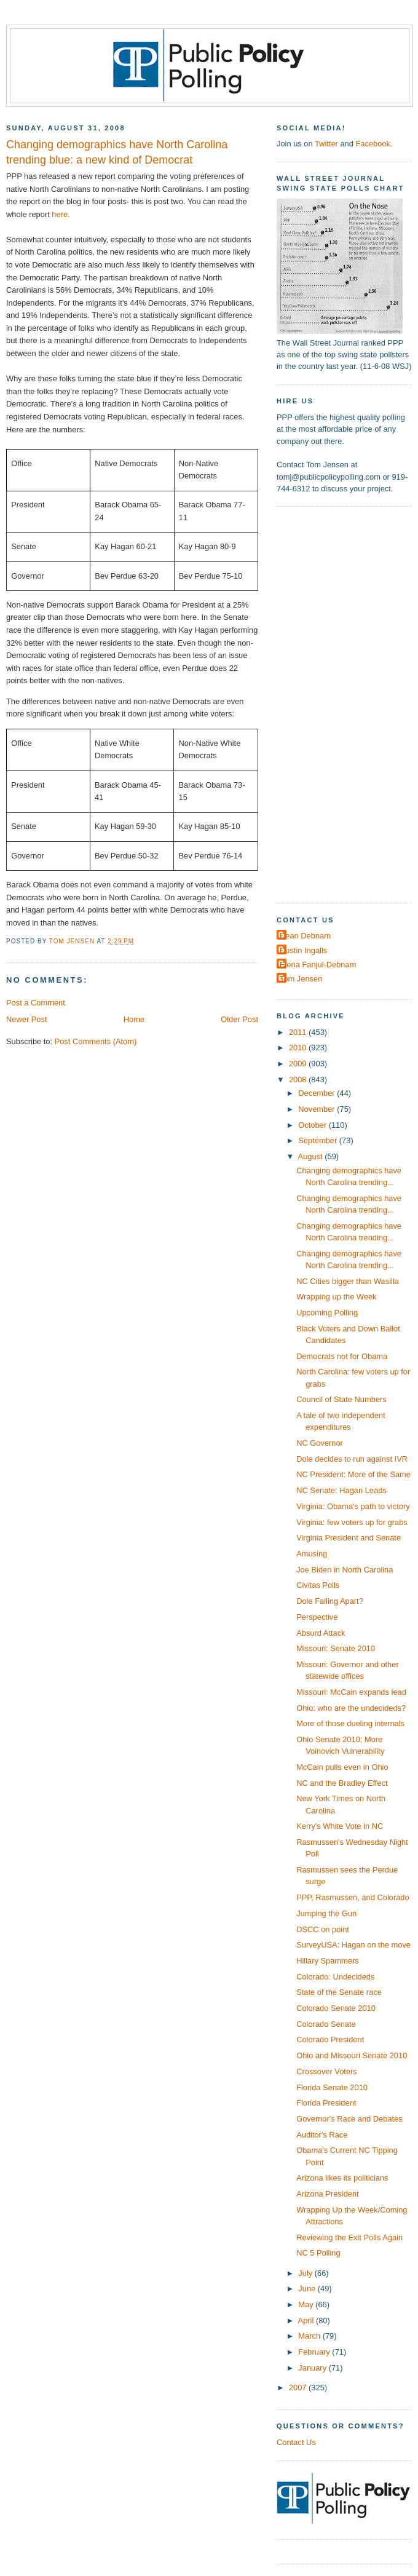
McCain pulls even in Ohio (342, 1767)
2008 (299, 1079)
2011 (299, 1032)
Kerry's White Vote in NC (339, 1826)
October (313, 1125)
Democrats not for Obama (341, 1356)
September (318, 1140)
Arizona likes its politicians (342, 2177)
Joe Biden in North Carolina (344, 1569)
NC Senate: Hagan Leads (341, 1490)
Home (134, 1019)
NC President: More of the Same (353, 1474)
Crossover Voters (326, 2071)
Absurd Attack (320, 1633)
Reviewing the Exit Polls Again (349, 2237)
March (310, 2335)
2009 (299, 1063)
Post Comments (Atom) (96, 1041)
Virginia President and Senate (348, 1537)
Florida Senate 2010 (332, 2087)
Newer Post (26, 1019)
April (307, 2320)
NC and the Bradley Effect (341, 1783)
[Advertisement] (321, 703)
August (311, 1156)
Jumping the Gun (326, 1913)
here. (60, 214)
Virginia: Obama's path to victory (352, 1506)
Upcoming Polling (327, 1312)
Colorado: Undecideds (335, 1976)
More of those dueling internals (350, 1723)
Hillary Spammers (327, 1960)
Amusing (311, 1553)
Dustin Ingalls (303, 950)
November (317, 1109)
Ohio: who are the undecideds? (351, 1708)
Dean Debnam (305, 935)
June (307, 2288)
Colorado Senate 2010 (336, 2008)
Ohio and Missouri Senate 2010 (351, 2055)
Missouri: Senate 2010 (335, 1648)
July (306, 2273)
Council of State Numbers (341, 1399)
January (313, 2367)
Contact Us (296, 2442)
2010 (299, 1047)
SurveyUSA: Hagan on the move (353, 1944)
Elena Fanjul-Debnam (318, 964)
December (317, 1093)
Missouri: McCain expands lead (351, 1692)
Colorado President (330, 2039)
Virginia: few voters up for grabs (352, 1522)
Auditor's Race (321, 2134)
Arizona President (327, 2193)
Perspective (316, 1617)
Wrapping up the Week (336, 1296)
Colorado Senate (326, 2024)
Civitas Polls (317, 1585)
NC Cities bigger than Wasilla (347, 1281)
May (306, 2304)
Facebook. (373, 143)
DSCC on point (322, 1929)
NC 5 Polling (318, 2252)
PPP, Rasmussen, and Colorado (352, 1897)
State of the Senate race (339, 1992)
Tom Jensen (301, 978)
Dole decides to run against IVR (352, 1459)
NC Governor (319, 1443)
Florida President (326, 2102)
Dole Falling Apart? (329, 1601)
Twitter (326, 143)
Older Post (239, 1019)
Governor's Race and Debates (349, 2118)
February (315, 2351)
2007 (299, 2387)
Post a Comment (35, 1002)
